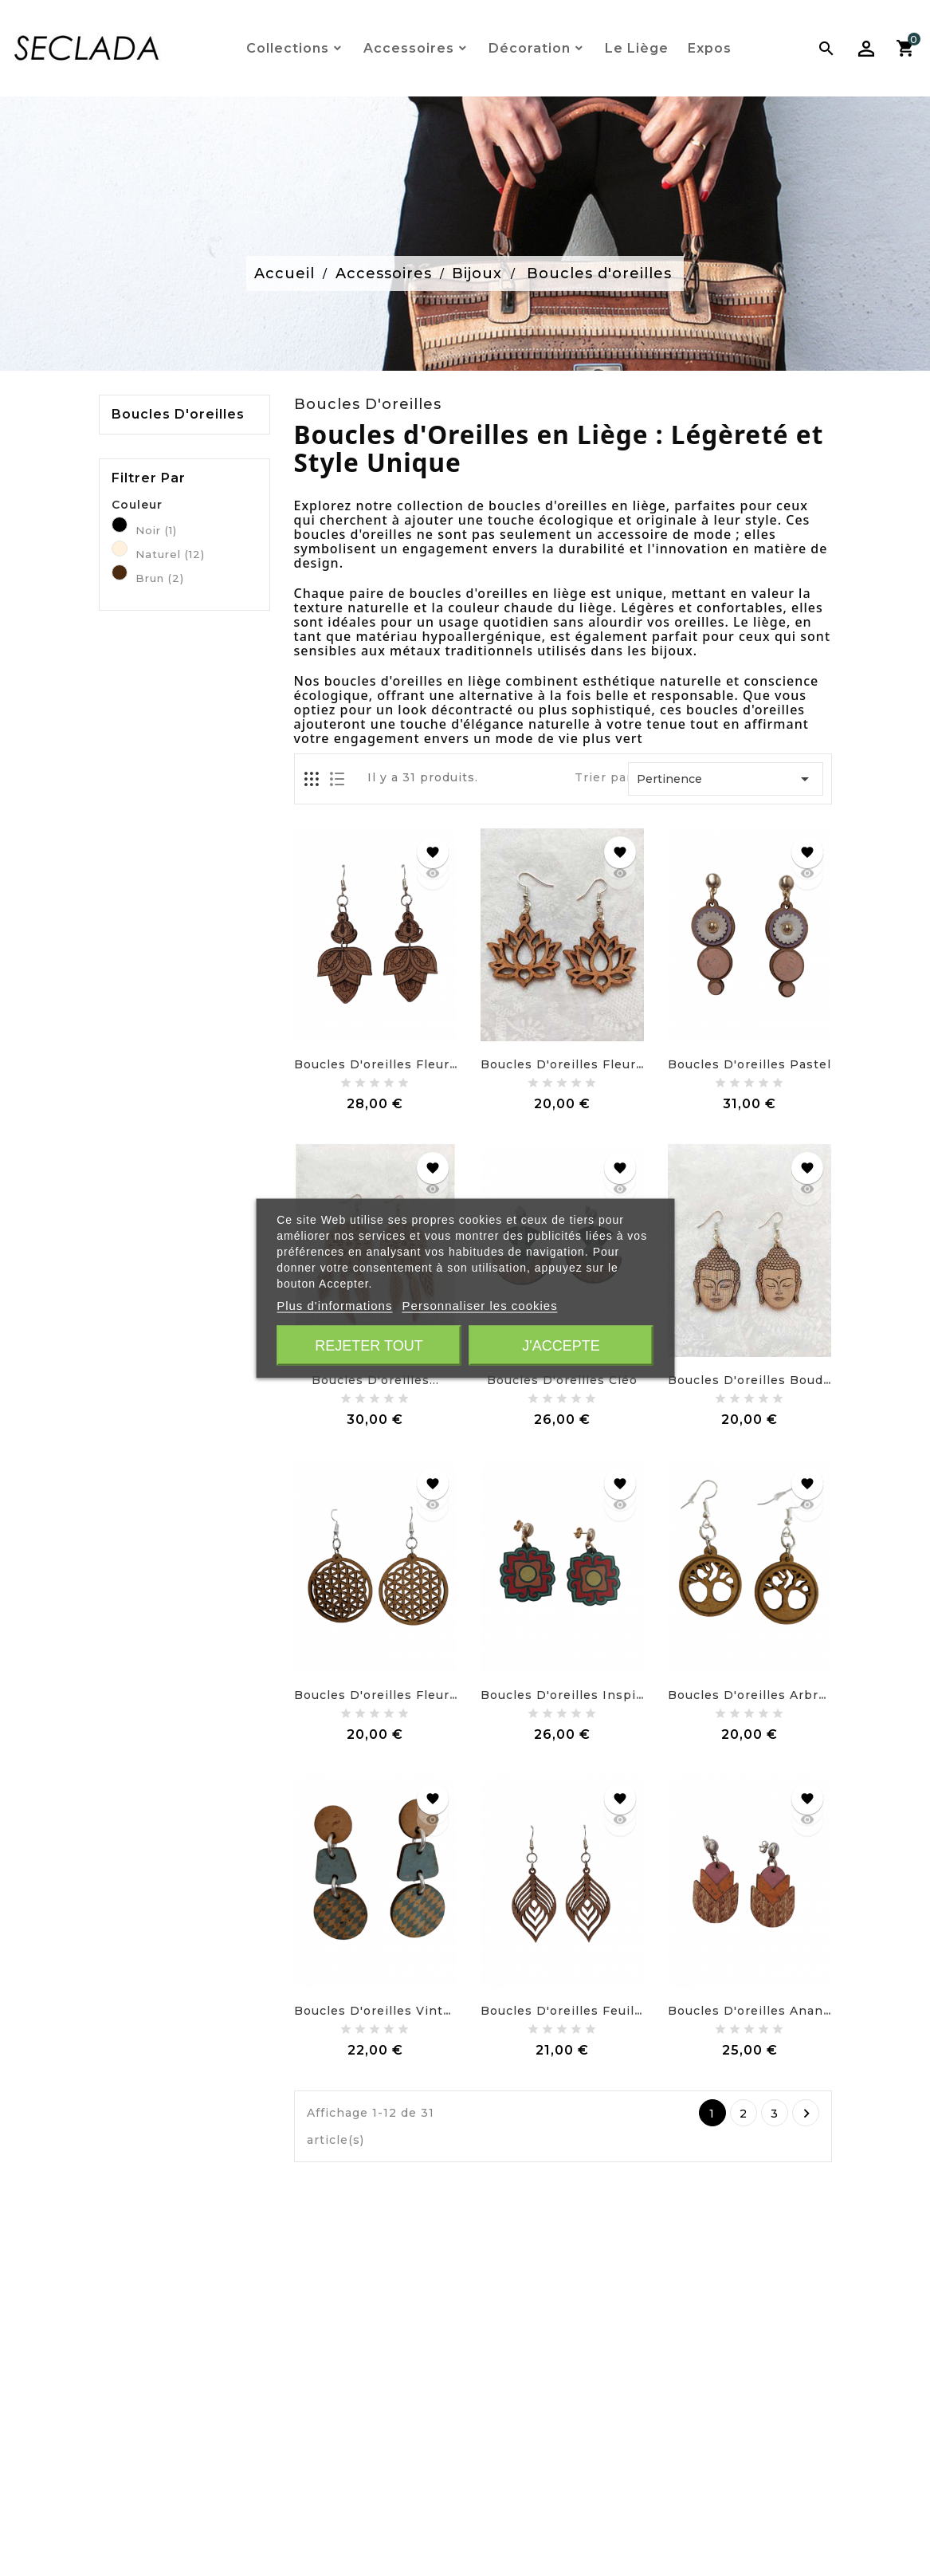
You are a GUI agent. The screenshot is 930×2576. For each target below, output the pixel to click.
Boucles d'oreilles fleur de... (387, 1064)
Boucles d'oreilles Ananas (753, 2011)
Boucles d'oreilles (178, 414)
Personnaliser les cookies (480, 1305)
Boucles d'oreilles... (375, 1380)
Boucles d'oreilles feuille (563, 2011)
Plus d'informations (334, 1305)
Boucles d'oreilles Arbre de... (763, 1695)
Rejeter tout (368, 1345)
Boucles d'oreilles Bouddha (757, 1380)
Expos (710, 48)
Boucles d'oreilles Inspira (564, 1695)
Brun (159, 578)
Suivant (806, 2113)
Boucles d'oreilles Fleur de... (387, 1695)
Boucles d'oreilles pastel (749, 1064)
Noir (156, 530)
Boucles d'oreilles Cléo (562, 1380)
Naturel (170, 554)
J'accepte (560, 1345)
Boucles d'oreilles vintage (380, 2011)
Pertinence (725, 779)
